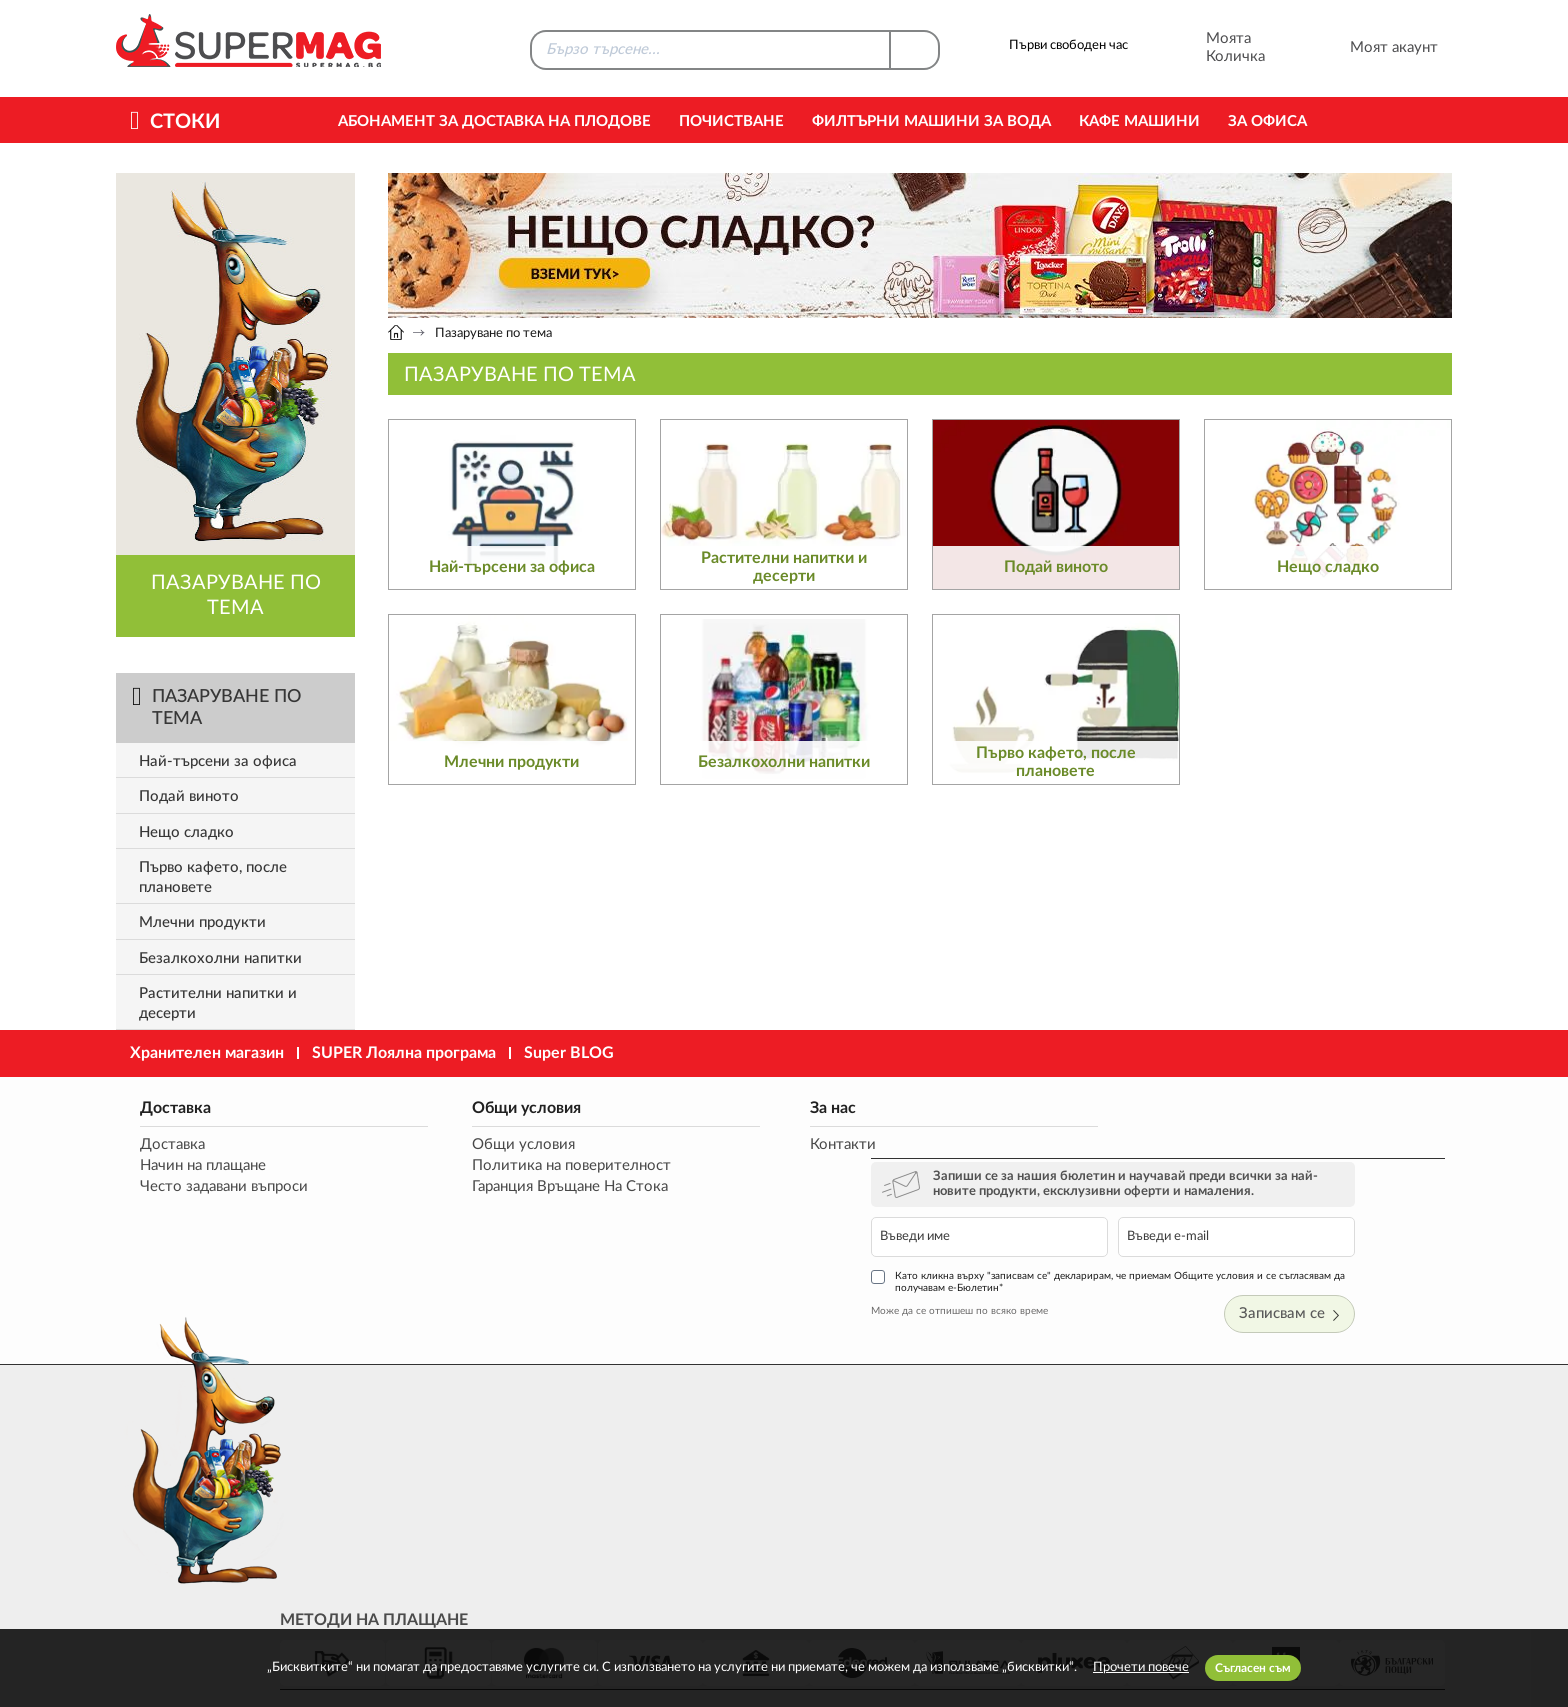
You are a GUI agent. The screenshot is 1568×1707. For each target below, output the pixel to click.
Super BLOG (569, 1053)
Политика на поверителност (524, 1165)
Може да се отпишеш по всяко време (1072, 1239)
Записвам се (1386, 1243)
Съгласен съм (1253, 1668)
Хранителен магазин (207, 1053)
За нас (738, 1107)
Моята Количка (1208, 48)
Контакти (748, 1144)
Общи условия (479, 1107)
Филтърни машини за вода (931, 121)
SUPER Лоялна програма (404, 1053)
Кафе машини (1139, 121)
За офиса (1267, 121)
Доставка (171, 1107)
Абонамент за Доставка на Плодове (494, 121)
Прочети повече (1141, 1667)
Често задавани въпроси (220, 1186)
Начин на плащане (199, 1165)
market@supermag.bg (1330, 1474)
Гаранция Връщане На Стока (523, 1186)
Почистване (731, 121)
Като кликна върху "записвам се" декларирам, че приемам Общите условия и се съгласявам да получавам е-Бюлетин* (1214, 1209)
